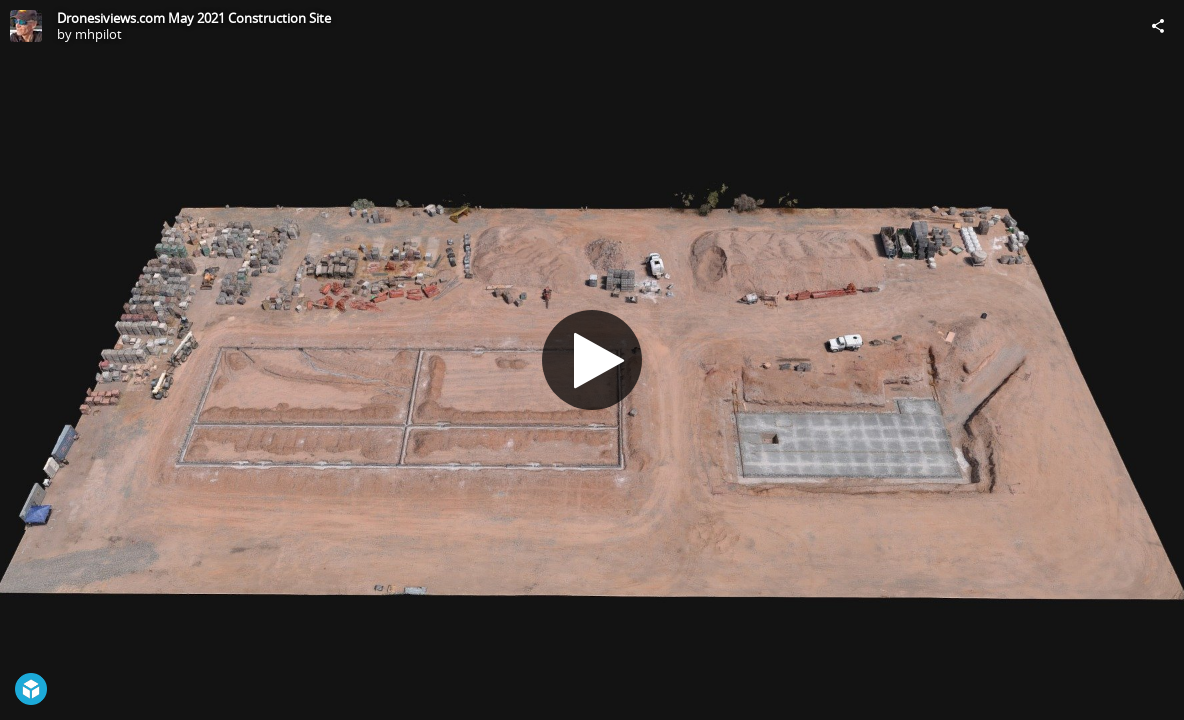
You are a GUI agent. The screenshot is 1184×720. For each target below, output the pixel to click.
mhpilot (98, 34)
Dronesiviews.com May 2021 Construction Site (194, 18)
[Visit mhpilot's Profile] (26, 26)
